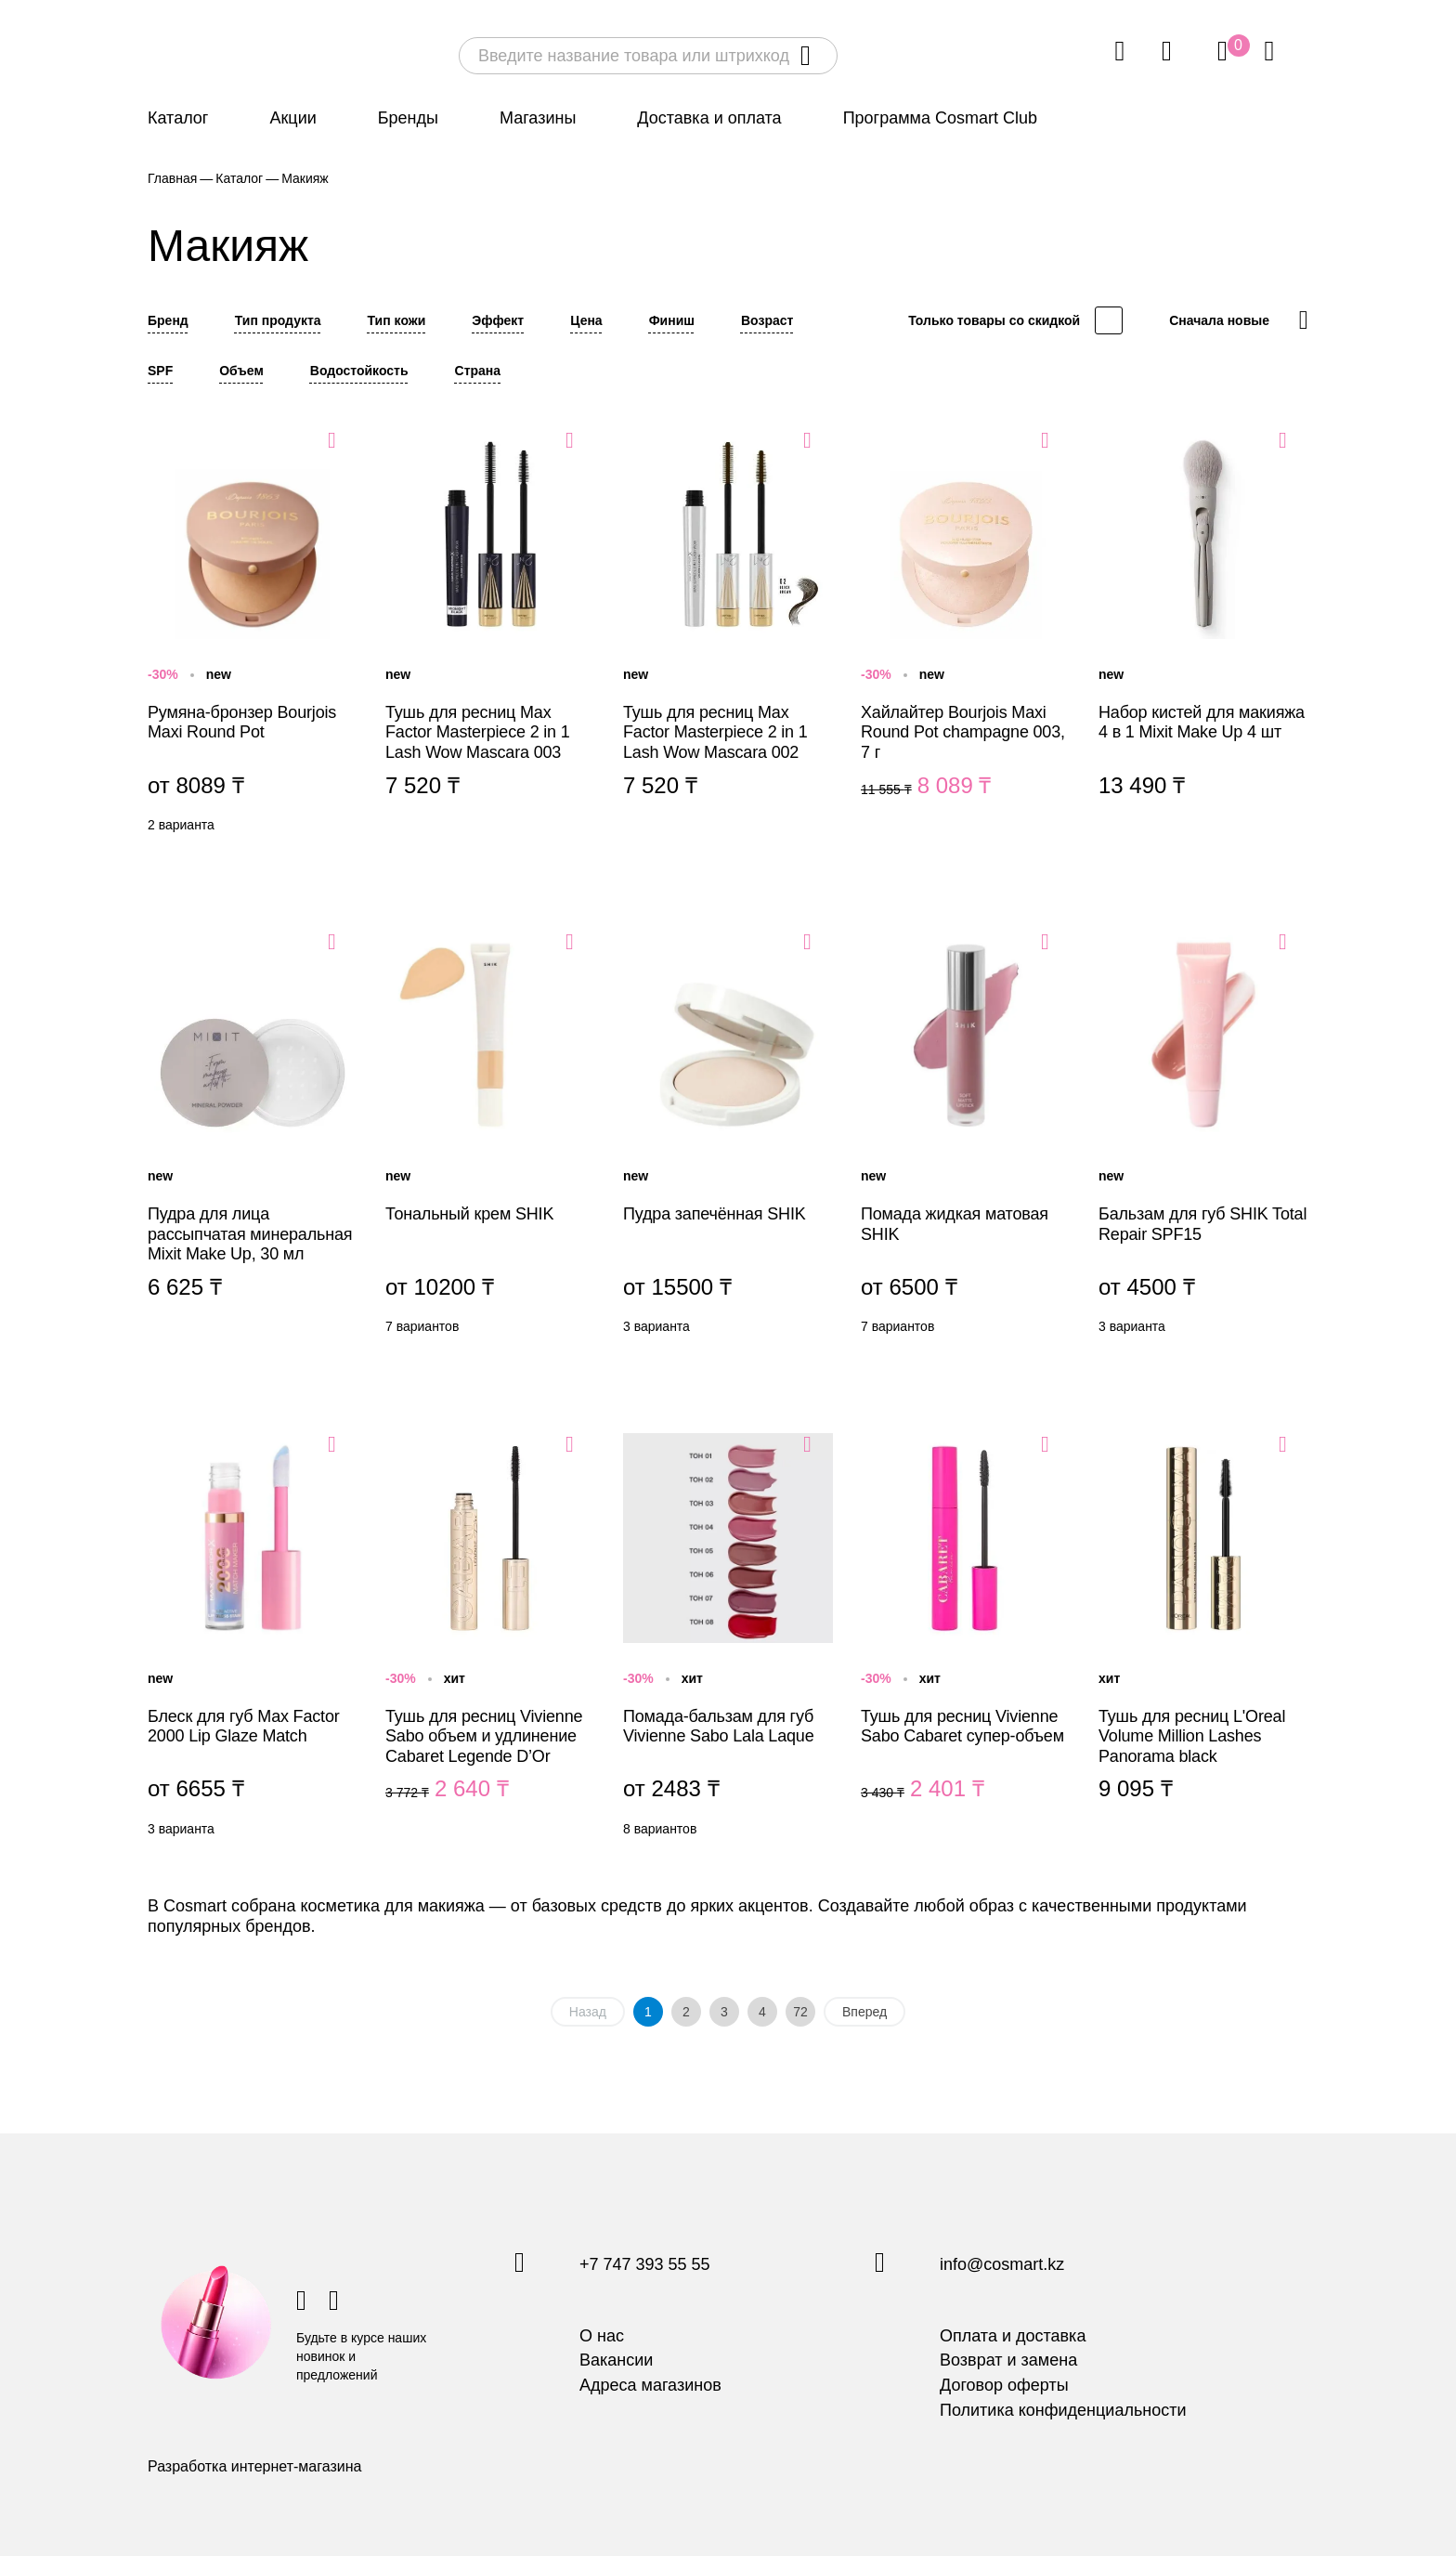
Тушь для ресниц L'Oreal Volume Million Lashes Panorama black (1203, 1639)
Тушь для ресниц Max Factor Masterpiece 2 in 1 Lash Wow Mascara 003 (490, 635)
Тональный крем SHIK (490, 1137)
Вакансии (616, 2360)
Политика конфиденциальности (1063, 2410)
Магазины (538, 118)
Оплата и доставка (1013, 2336)
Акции (292, 118)
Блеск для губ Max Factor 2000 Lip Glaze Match (253, 1639)
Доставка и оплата (709, 118)
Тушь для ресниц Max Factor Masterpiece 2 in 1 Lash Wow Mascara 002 (728, 635)
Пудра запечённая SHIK (728, 1137)
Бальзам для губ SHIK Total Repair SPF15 (1203, 1137)
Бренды (408, 118)
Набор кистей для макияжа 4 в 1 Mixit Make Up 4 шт (1203, 635)
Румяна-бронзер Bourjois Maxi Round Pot (253, 635)
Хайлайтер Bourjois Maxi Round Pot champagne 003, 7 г (966, 635)
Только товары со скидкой (994, 320)
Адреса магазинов (650, 2385)
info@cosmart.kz (1002, 2265)
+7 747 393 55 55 (644, 2265)
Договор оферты (1004, 2385)
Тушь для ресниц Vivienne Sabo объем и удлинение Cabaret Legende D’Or (490, 1639)
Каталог (178, 118)
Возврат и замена (1008, 2360)
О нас (601, 2336)
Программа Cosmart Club (940, 118)
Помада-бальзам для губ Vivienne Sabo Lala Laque (728, 1639)
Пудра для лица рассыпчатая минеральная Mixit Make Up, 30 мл (253, 1137)
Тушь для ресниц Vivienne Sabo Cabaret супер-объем (966, 1639)
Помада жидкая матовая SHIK (966, 1137)
